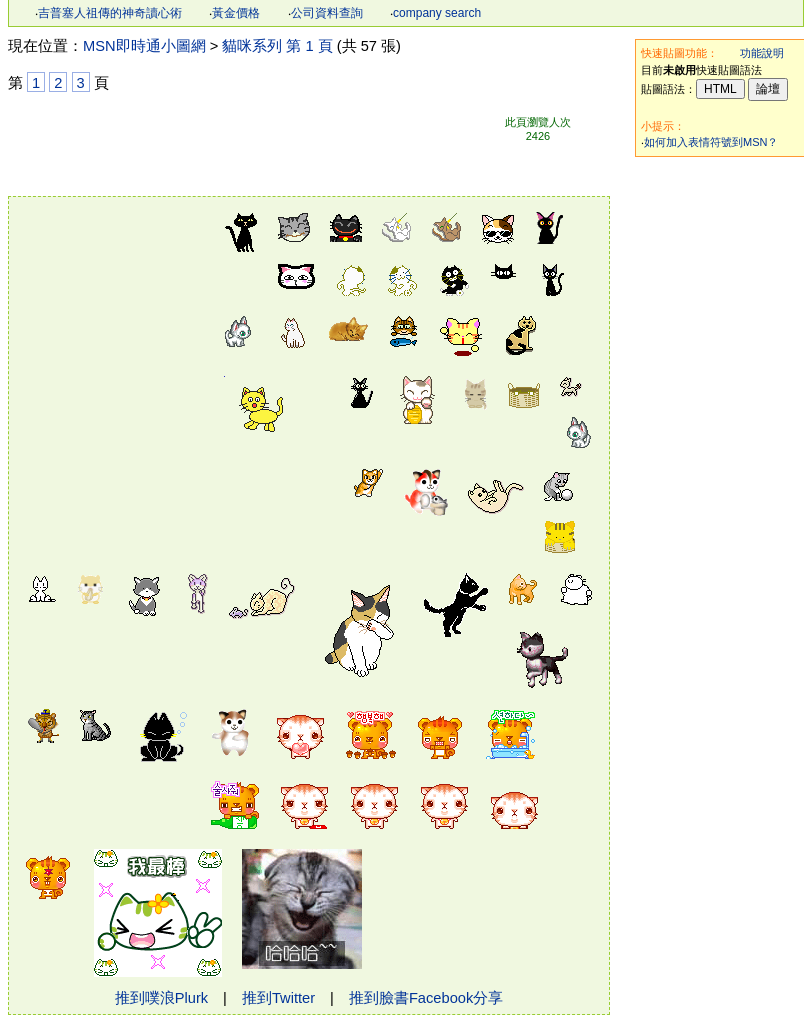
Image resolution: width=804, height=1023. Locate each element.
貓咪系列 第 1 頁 (277, 46)
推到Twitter (278, 998)
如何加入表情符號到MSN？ (711, 142)
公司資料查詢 (327, 13)
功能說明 (762, 53)
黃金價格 (236, 13)
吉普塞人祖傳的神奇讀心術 (110, 13)
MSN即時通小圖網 (144, 46)
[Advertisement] (114, 310)
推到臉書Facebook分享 (426, 998)
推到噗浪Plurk (161, 998)
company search (437, 13)
